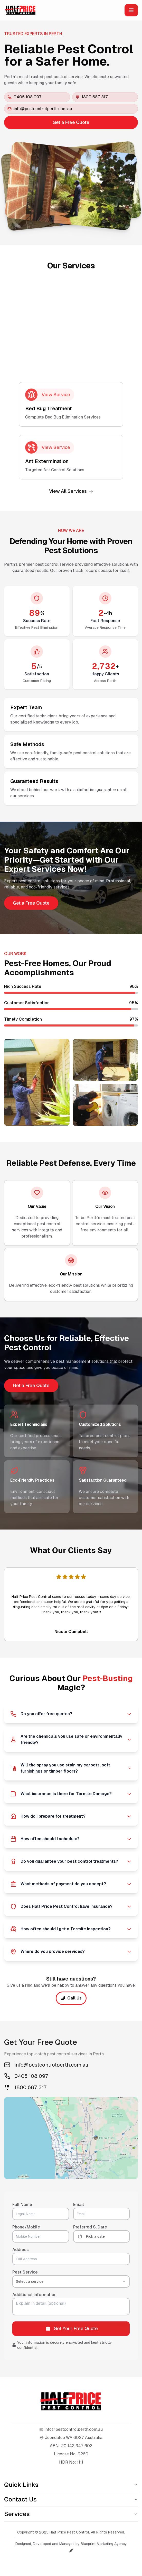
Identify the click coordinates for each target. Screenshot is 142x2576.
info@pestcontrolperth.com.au (71, 2429)
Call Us (71, 1998)
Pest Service (25, 2272)
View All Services (71, 491)
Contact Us (71, 2499)
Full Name (22, 2204)
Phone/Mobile (26, 2227)
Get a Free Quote (71, 122)
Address (20, 2249)
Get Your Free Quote (71, 2328)
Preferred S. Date (90, 2227)
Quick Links (71, 2484)
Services (71, 2513)
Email (78, 2204)
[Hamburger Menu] (131, 10)
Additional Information (34, 2294)
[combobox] (71, 2281)
